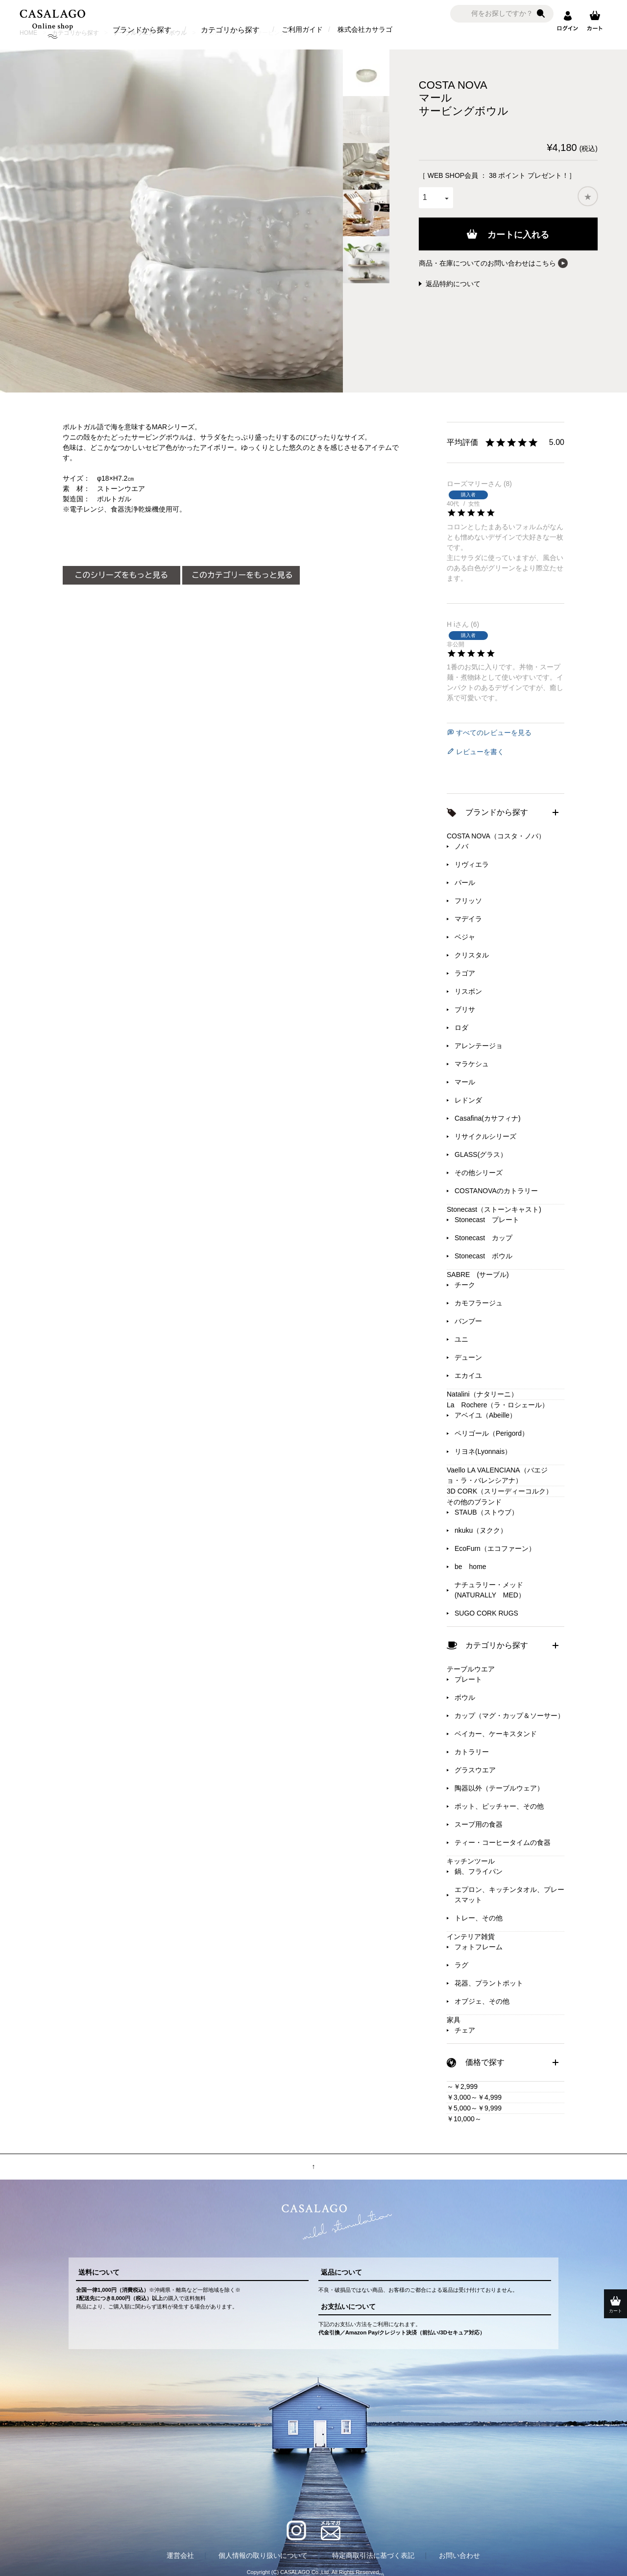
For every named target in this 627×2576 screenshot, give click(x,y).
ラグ (461, 1965)
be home (470, 1566)
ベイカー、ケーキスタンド (496, 1734)
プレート (468, 1679)
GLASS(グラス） (481, 1154)
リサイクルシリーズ (485, 1136)
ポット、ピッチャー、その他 (499, 1806)
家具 (453, 2020)
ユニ (461, 1339)
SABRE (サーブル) (478, 1274)
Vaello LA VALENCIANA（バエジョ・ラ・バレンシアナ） (497, 1475)
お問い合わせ (459, 2555)
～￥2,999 (462, 2086)
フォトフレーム (479, 1947)
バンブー (468, 1321)
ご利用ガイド (302, 29)
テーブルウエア (471, 1669)
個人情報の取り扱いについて (263, 2555)
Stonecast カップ (483, 1238)
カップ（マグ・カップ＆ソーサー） (509, 1715)
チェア (465, 2030)
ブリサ (465, 1009)
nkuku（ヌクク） (481, 1530)
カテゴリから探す (230, 29)
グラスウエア (475, 1770)
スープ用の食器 (479, 1824)
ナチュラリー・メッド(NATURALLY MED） (490, 1590)
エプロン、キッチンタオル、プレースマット (509, 1895)
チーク (465, 1285)
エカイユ (468, 1375)
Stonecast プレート (487, 1220)
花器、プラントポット (489, 1983)
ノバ (461, 846)
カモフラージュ (479, 1303)
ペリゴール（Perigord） (492, 1433)
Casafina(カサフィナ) (488, 1118)
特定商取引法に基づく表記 (373, 2555)
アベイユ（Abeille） (485, 1415)
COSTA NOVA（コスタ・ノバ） (496, 836)
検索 (540, 13)
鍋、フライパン (479, 1871)
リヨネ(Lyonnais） (483, 1451)
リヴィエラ (472, 864)
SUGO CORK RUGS (486, 1613)
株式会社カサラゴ (365, 29)
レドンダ (468, 1100)
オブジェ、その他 (482, 2001)
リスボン (468, 991)
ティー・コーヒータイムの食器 (503, 1842)
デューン (468, 1357)
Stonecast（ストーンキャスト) (494, 1209)
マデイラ (468, 919)
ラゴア (465, 973)
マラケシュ (472, 1064)
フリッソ (468, 901)
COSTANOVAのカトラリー (496, 1191)
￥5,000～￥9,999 (474, 2108)
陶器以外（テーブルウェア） (499, 1788)
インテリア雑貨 (471, 1936)
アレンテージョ (479, 1046)
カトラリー (472, 1752)
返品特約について (453, 284)
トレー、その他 (479, 1918)
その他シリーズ (479, 1173)
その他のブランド (474, 1502)
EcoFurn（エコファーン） (495, 1548)
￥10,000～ (464, 2119)
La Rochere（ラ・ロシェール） (498, 1405)
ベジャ (465, 937)
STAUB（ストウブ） (486, 1512)
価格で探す (485, 2062)
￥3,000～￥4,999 (474, 2097)
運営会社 (180, 2555)
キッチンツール (471, 1861)
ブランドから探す (142, 29)
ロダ (461, 1027)
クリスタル (472, 955)
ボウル (465, 1697)
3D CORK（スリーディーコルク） (500, 1491)
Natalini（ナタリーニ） (482, 1394)
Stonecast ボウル (483, 1256)
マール (465, 1082)
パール (465, 882)
